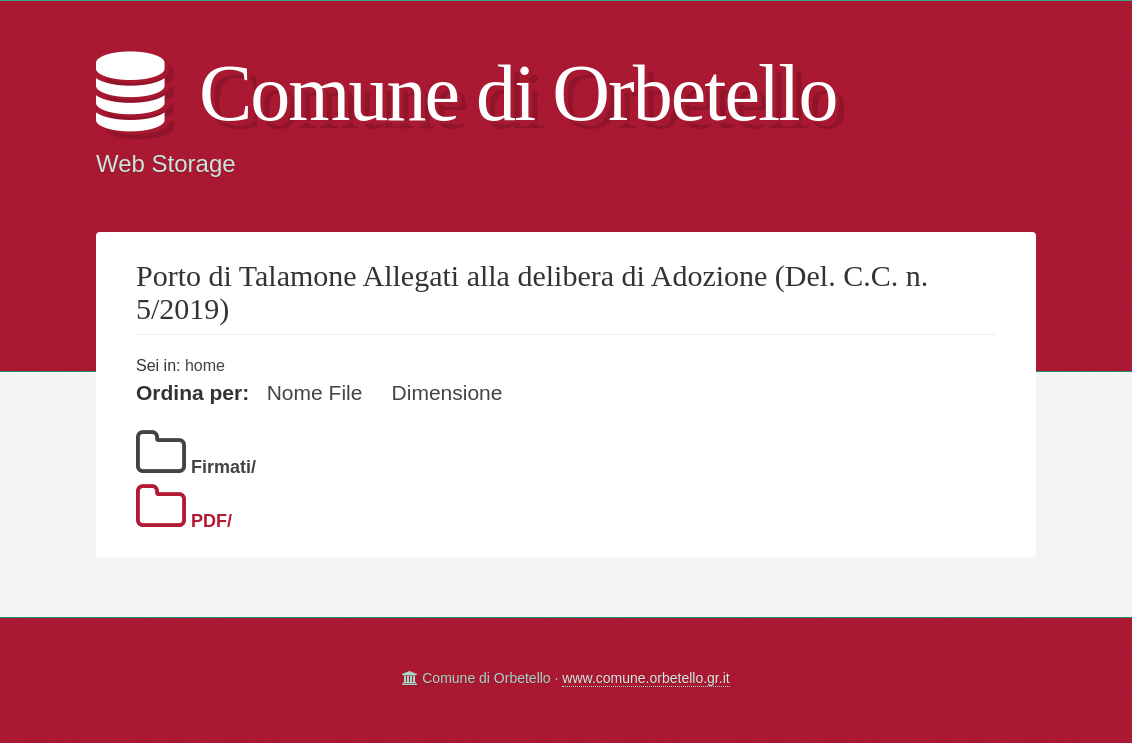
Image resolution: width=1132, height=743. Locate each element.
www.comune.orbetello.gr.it (645, 678)
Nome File (315, 392)
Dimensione (447, 392)
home (205, 365)
